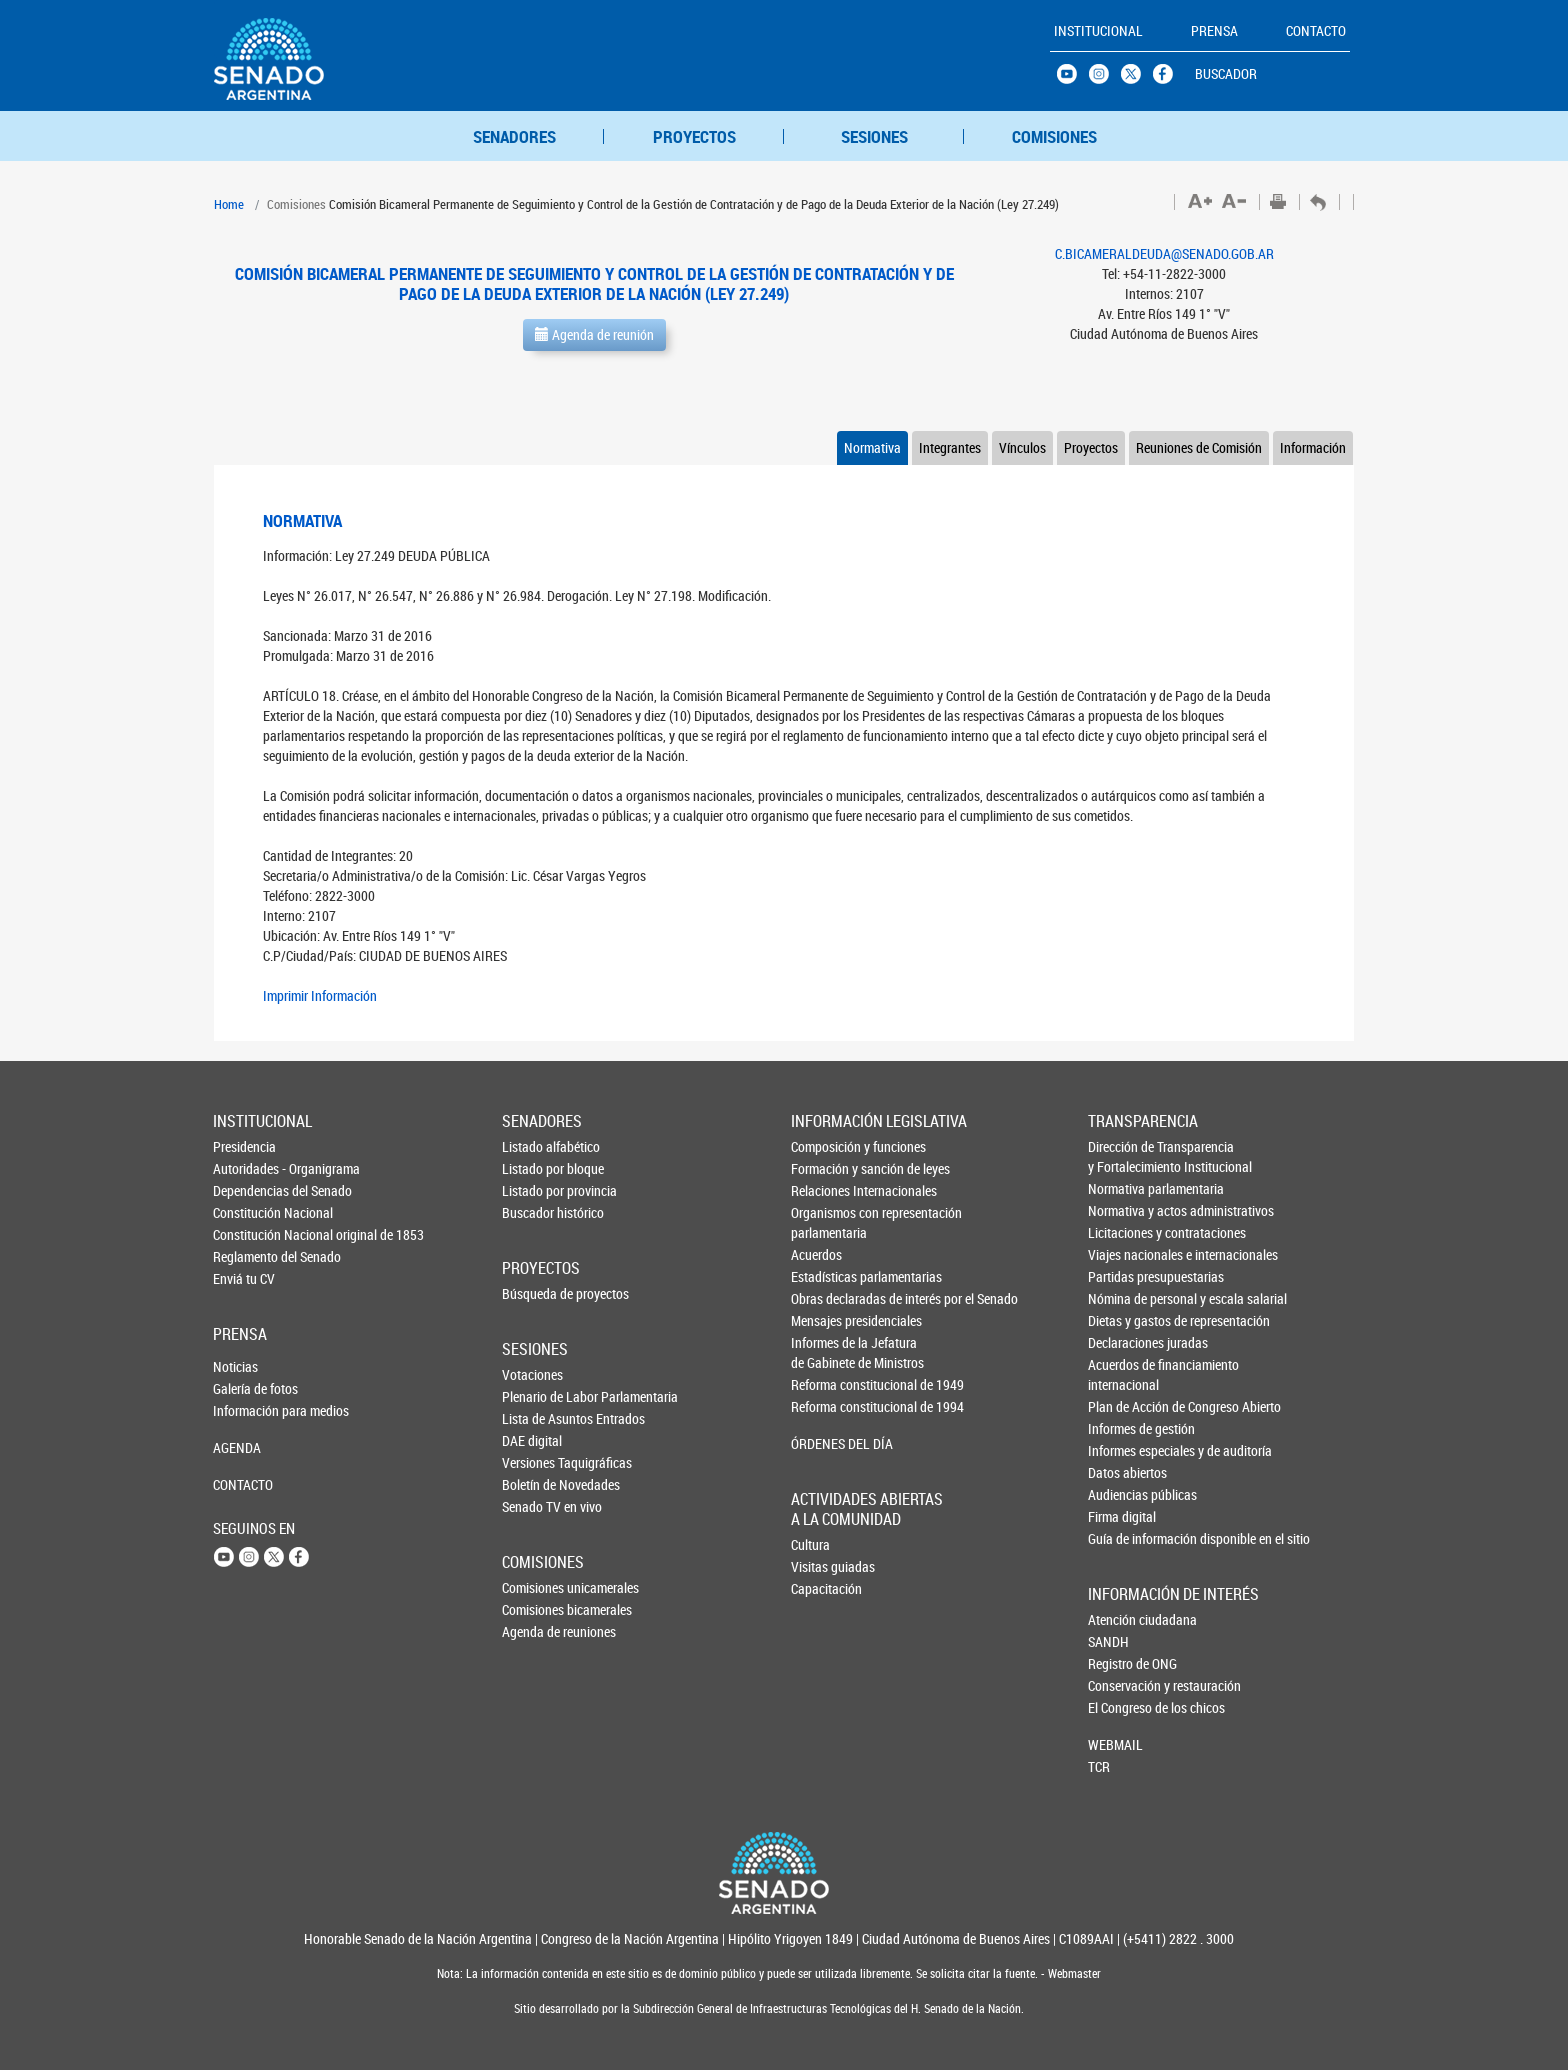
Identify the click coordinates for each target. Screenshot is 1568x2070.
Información (1313, 447)
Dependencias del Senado (246, 1190)
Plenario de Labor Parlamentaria (535, 1396)
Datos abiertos (1121, 1472)
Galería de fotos (246, 1388)
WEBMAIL (1115, 1744)
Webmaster (1073, 1973)
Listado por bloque (535, 1168)
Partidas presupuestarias (1121, 1276)
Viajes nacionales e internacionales (1121, 1254)
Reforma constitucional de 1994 (825, 1406)
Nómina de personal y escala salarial (1121, 1298)
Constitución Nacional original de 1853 (246, 1234)
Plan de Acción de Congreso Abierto (1121, 1406)
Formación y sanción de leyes (825, 1168)
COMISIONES (1054, 136)
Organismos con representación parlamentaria (825, 1222)
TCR (1099, 1766)
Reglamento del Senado (246, 1256)
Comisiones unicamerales (535, 1587)
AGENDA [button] (237, 1447)
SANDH (1108, 1641)
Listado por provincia (535, 1190)
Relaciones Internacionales (825, 1190)
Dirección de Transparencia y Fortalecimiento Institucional (1121, 1156)
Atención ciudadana (1121, 1619)
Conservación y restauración (1121, 1685)
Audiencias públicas (1121, 1494)
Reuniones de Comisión (1199, 447)
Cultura (810, 1544)
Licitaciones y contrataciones (1121, 1232)
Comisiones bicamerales (535, 1609)
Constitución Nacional (246, 1212)
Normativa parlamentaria (1121, 1188)
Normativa (872, 447)
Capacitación (824, 1588)
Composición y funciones (825, 1146)
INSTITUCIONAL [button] (1098, 30)
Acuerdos (816, 1254)
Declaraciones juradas (1121, 1342)
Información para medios (246, 1410)
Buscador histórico (535, 1212)
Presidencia (244, 1146)
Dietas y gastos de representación (1121, 1320)
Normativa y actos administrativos (1121, 1210)
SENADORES (514, 136)
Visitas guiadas (824, 1566)
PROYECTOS (694, 136)
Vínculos (1022, 447)
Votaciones (532, 1374)
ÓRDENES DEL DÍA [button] (825, 1443)
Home (229, 204)
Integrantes (950, 447)
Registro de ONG (1121, 1663)
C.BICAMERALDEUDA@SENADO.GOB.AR (1164, 253)
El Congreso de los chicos (1121, 1707)
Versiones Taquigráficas (535, 1462)
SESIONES (874, 136)
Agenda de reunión (594, 334)
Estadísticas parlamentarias (825, 1276)
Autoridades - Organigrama (246, 1168)
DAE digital (532, 1440)
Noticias (235, 1366)
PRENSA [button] (1214, 30)
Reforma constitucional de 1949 (825, 1384)
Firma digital (1121, 1516)
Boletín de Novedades (535, 1484)
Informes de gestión (1121, 1428)
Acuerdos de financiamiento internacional (1121, 1374)
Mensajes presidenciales (825, 1320)
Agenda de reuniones (535, 1631)
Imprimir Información (320, 995)
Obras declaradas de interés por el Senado (825, 1298)
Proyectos (1091, 447)
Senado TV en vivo (535, 1506)
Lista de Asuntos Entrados (535, 1418)
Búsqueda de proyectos (535, 1293)
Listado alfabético (535, 1146)
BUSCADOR (1226, 73)
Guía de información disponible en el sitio (1121, 1538)
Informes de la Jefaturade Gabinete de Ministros (825, 1352)
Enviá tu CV (244, 1278)
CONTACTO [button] (1316, 30)
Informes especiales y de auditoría (1121, 1450)
